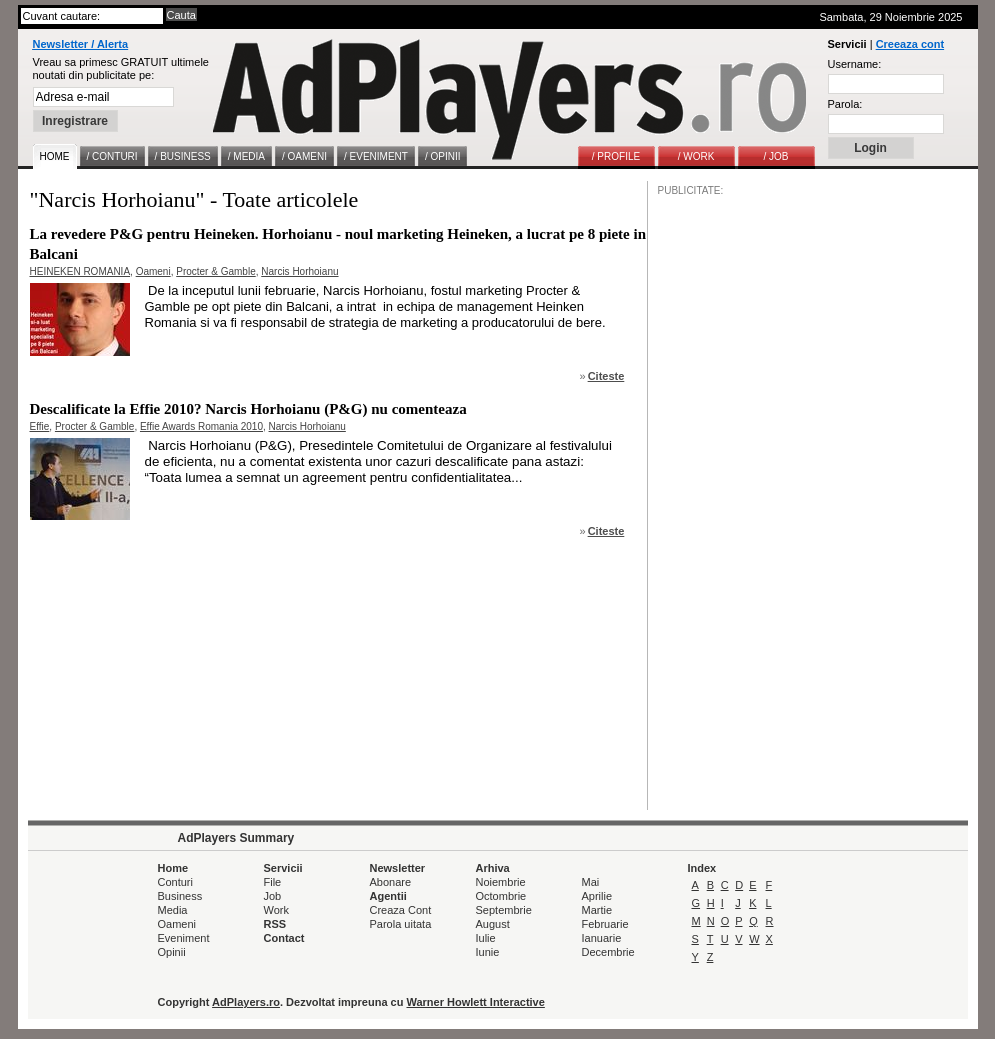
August (493, 924)
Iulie (486, 938)
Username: (855, 64)
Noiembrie (501, 882)
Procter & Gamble (215, 271)
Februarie (605, 924)
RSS (275, 924)
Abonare (391, 882)
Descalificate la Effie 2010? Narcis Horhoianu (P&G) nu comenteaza (248, 409)
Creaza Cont (401, 910)
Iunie (488, 952)
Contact (284, 938)
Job (273, 896)
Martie (597, 910)
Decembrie (608, 952)
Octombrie (501, 896)
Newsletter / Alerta (81, 44)
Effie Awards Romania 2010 (201, 426)
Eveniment (184, 938)
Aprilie (597, 896)
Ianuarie (602, 938)
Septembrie (504, 910)
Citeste (606, 376)
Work (276, 910)
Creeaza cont (910, 44)
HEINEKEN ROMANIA (80, 271)
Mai (591, 882)
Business (180, 896)
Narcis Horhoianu (299, 271)
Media (173, 910)
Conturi (175, 882)
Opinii (172, 952)
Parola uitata (401, 924)
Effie (40, 426)
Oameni (153, 271)
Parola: (845, 104)
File (273, 882)
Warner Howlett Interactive (476, 1002)
